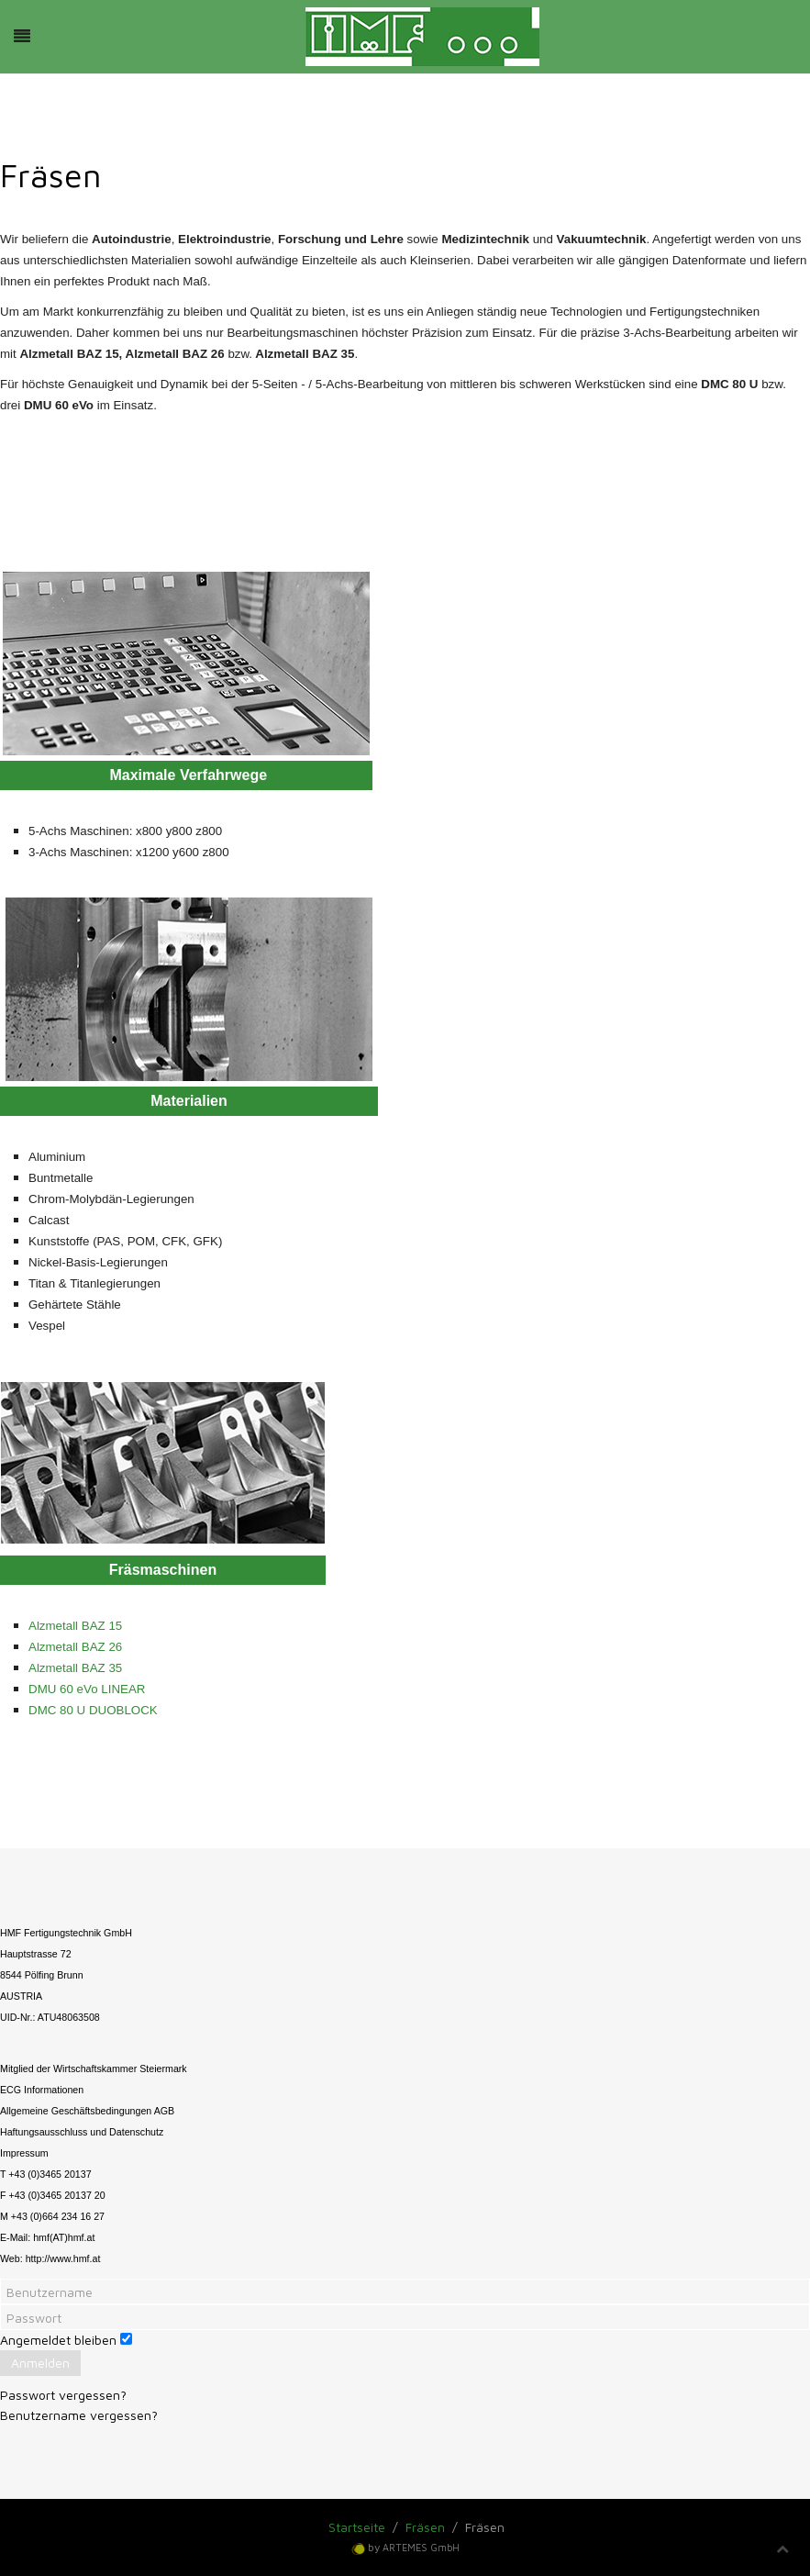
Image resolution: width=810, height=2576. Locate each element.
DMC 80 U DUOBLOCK (93, 1710)
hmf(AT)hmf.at (63, 2237)
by (414, 2547)
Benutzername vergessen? (79, 2415)
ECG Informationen (41, 2089)
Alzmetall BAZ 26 (75, 1647)
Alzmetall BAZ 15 (75, 1626)
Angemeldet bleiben (58, 2339)
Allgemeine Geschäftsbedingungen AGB (87, 2110)
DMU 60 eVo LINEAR (86, 1689)
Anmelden (40, 2362)
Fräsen (425, 2527)
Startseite (356, 2527)
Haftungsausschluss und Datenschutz (81, 2131)
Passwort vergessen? (63, 2395)
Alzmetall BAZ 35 (75, 1668)
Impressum (24, 2152)
